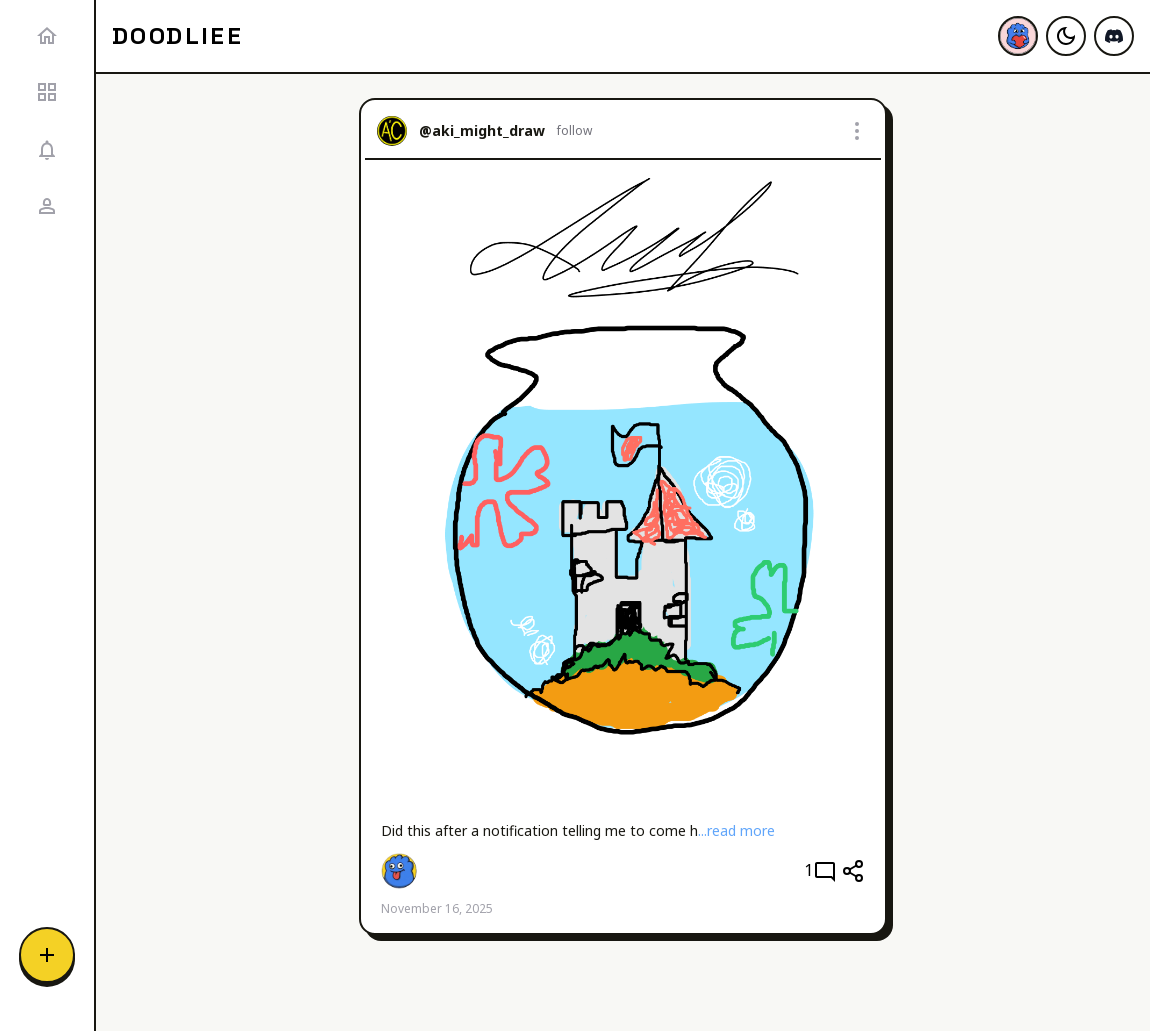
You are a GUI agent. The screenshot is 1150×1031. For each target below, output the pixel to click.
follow (574, 131)
